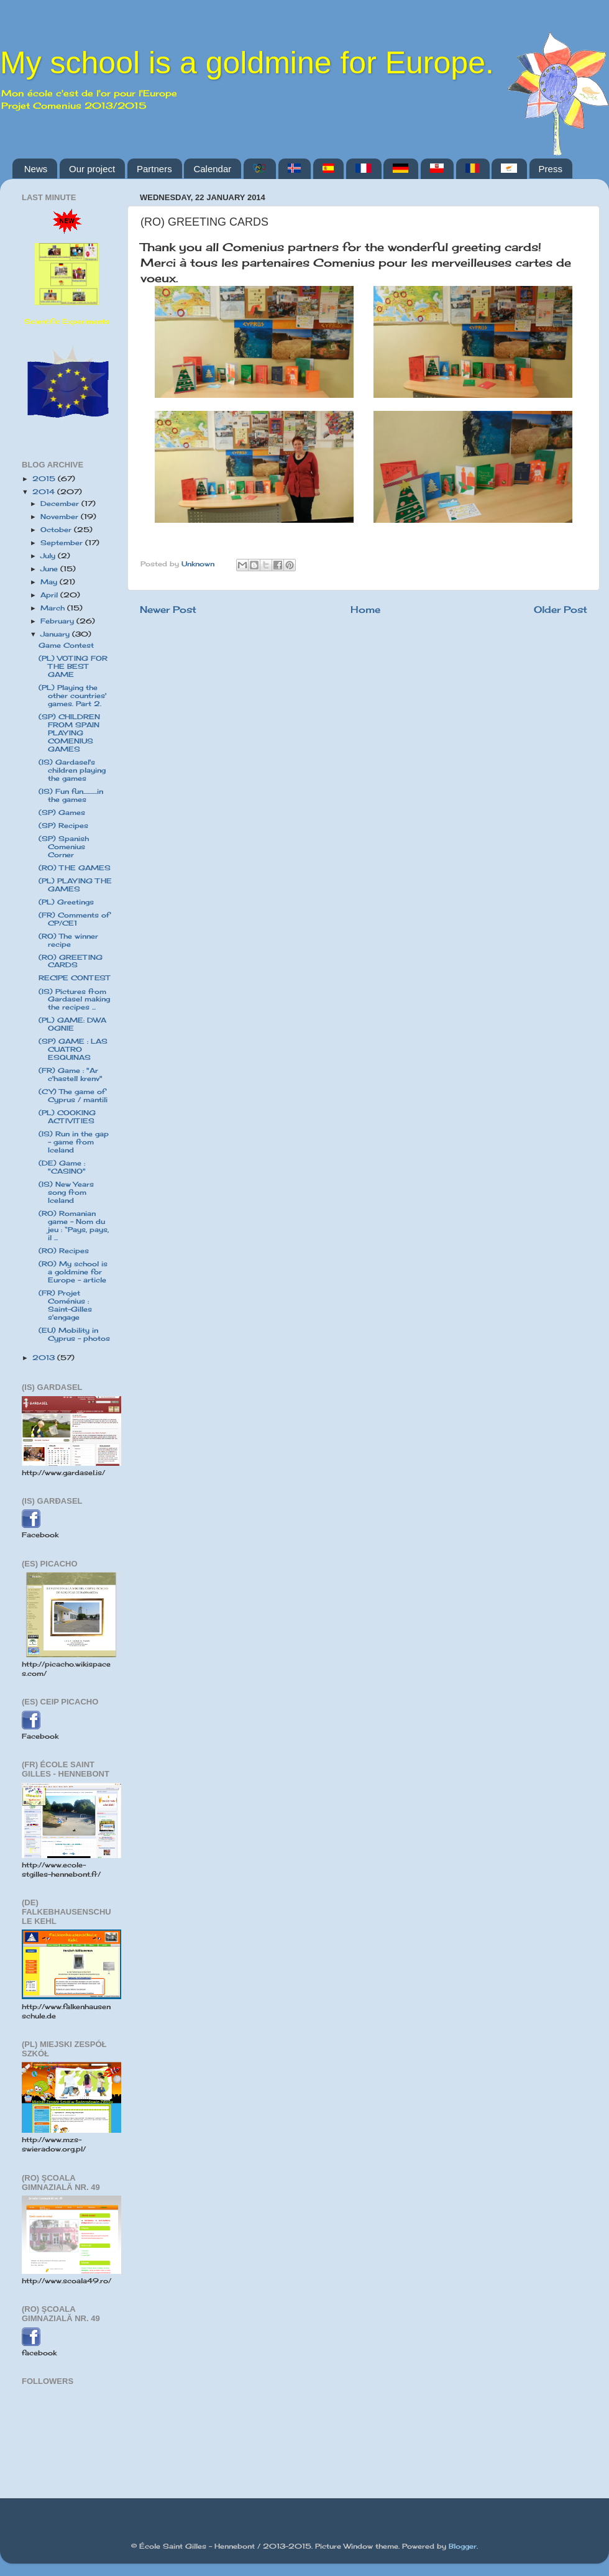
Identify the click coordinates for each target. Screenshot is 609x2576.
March (53, 608)
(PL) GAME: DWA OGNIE (72, 1024)
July (49, 555)
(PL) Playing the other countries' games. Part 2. (72, 695)
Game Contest (66, 645)
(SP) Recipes (63, 825)
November (60, 516)
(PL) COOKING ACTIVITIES (67, 1116)
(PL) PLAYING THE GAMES (75, 884)
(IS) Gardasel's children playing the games (72, 770)
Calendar (212, 168)
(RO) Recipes (64, 1250)
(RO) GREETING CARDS (71, 961)
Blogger (463, 2546)
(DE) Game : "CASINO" (62, 1167)
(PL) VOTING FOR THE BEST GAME (73, 666)
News (36, 168)
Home (365, 609)
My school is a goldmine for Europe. (247, 62)
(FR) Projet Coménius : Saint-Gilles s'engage (65, 1305)
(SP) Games (62, 812)
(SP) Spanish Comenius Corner (64, 846)
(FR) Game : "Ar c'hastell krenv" (71, 1074)
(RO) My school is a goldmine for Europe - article (73, 1271)
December (60, 503)
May (50, 581)
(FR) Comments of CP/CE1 (74, 919)
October (57, 529)
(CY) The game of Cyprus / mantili (73, 1095)
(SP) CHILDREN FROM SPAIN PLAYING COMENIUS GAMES (69, 732)
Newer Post (168, 609)
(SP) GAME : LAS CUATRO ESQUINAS (73, 1049)
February (58, 621)
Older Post (560, 609)
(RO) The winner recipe (68, 940)
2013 (44, 1357)
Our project (92, 168)
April (50, 595)
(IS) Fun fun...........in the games (71, 795)
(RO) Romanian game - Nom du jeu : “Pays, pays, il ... (74, 1225)
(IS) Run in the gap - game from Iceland (74, 1141)
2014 (44, 491)
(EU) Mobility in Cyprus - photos (74, 1334)
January (56, 634)
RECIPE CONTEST (74, 977)
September (62, 542)
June (50, 568)
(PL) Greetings (66, 902)
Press (550, 168)
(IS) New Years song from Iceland (66, 1192)
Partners (154, 168)
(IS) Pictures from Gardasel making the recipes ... (74, 999)
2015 (45, 478)
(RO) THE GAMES (75, 867)
